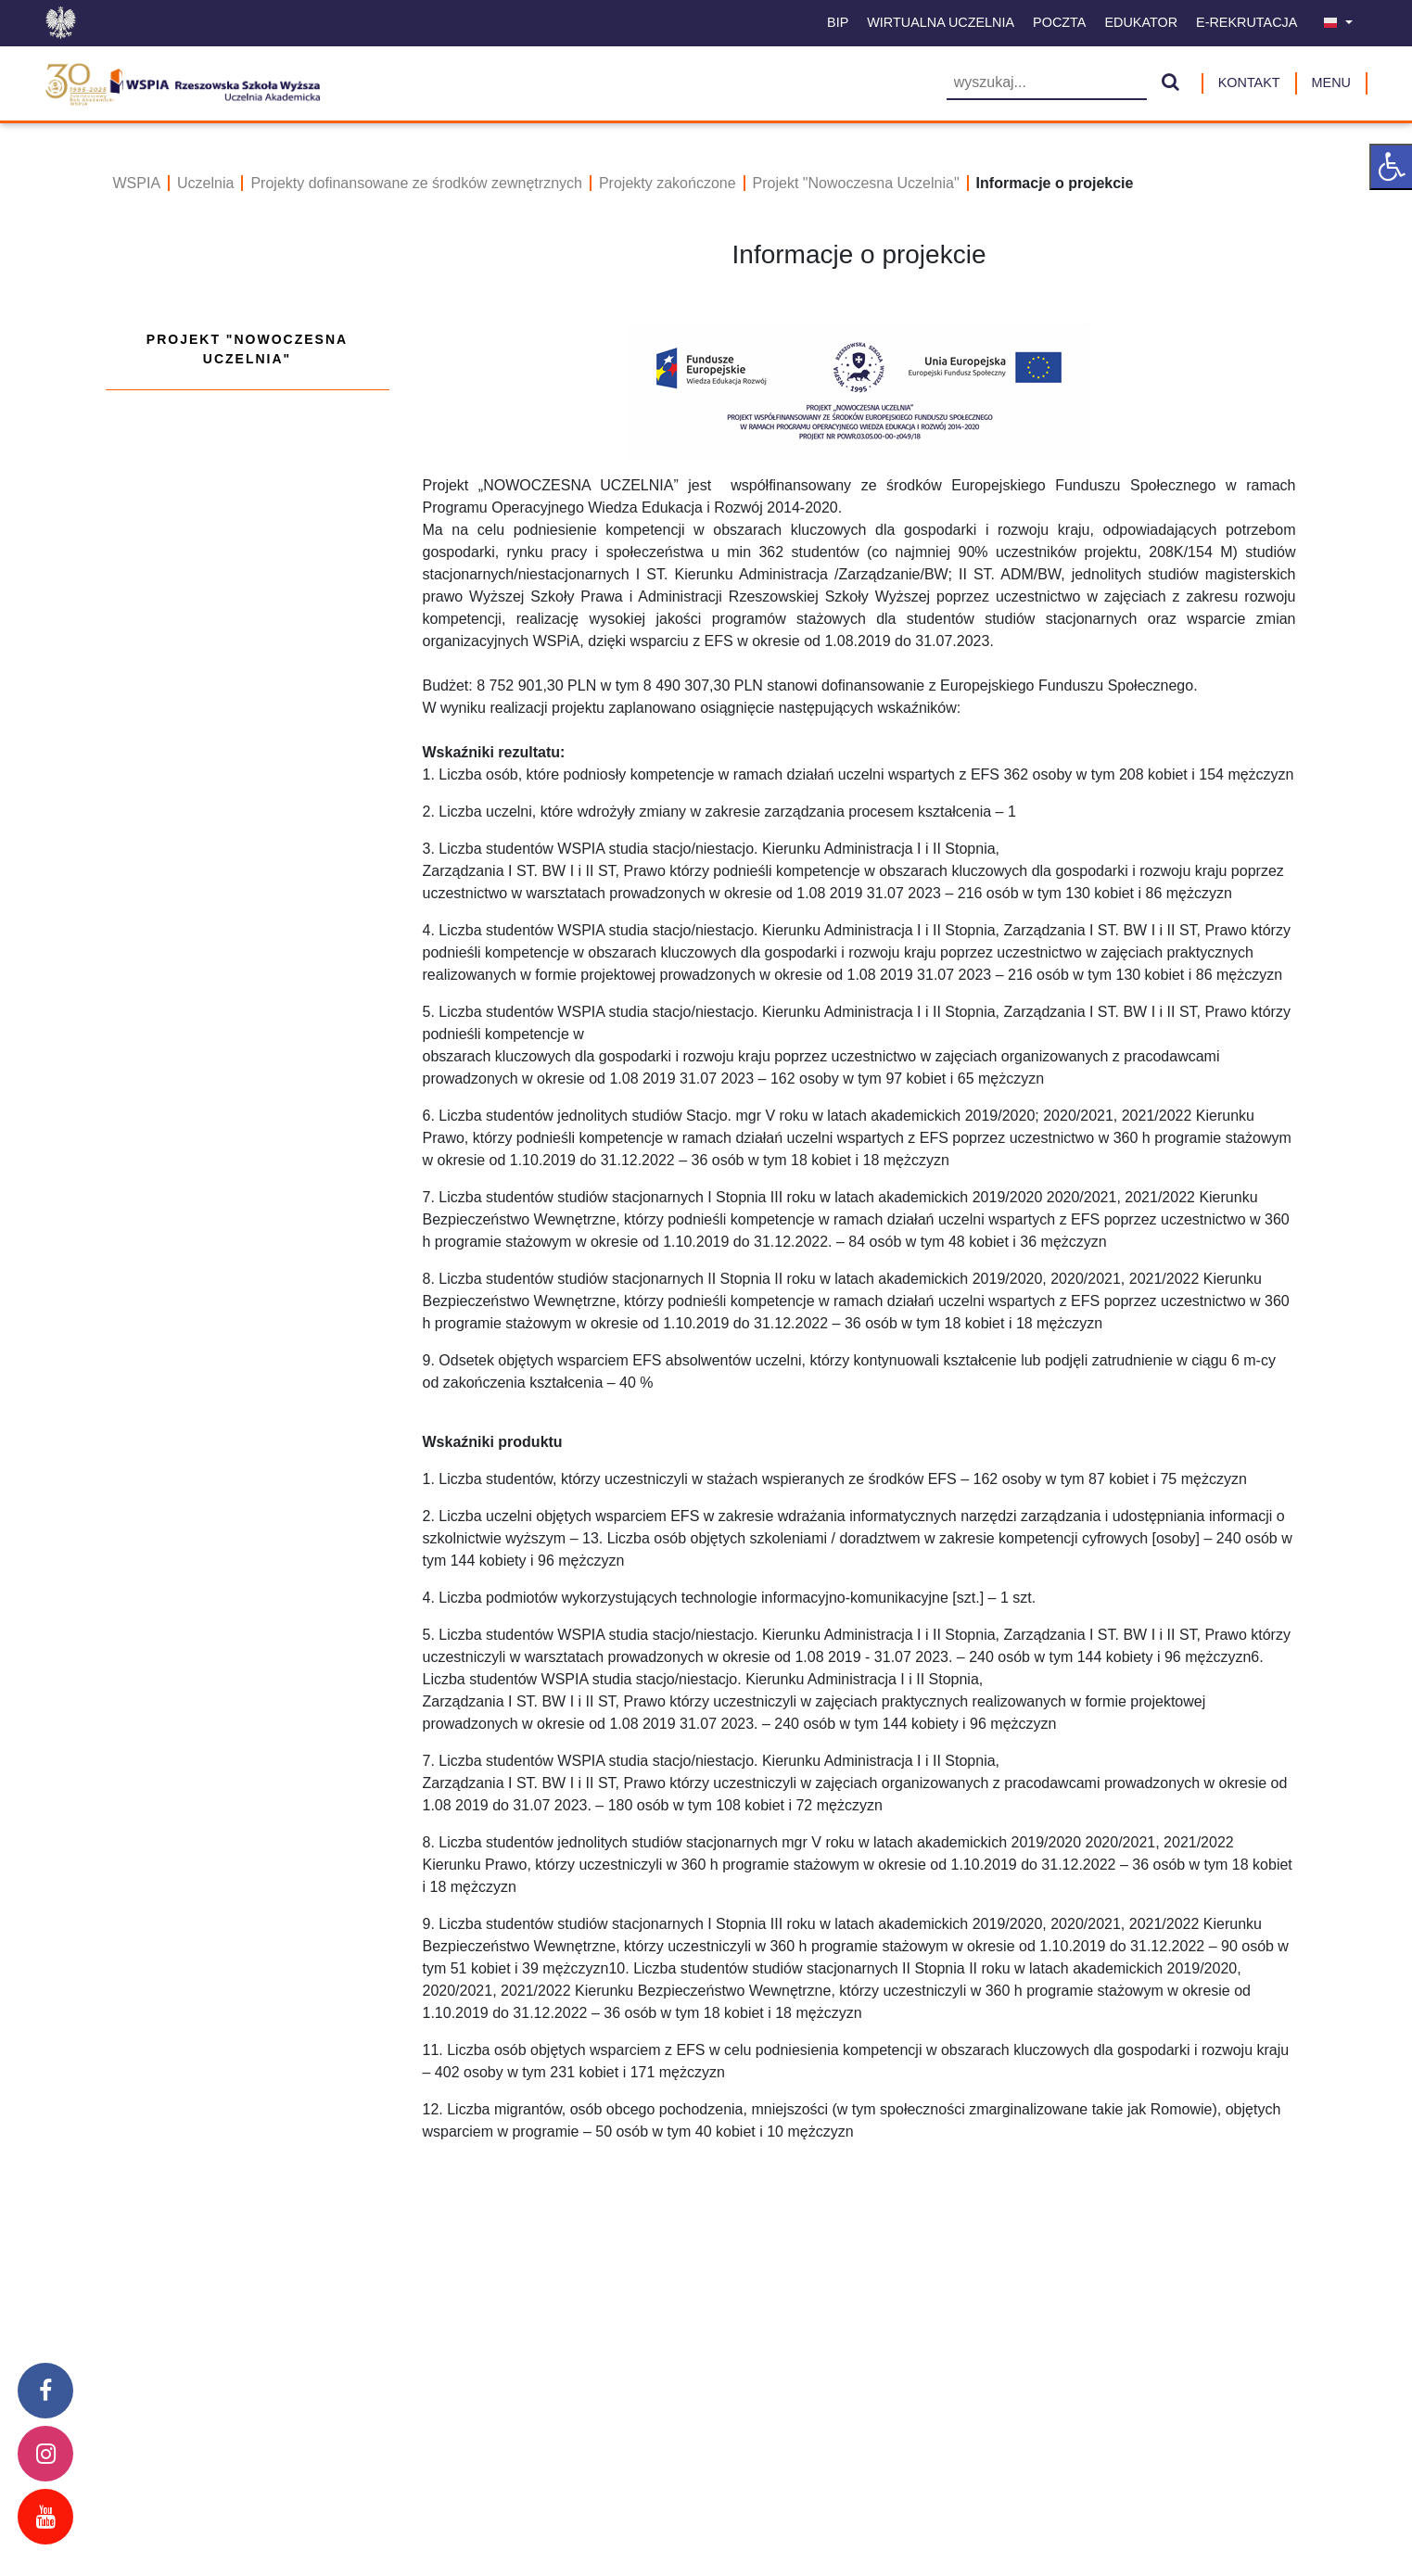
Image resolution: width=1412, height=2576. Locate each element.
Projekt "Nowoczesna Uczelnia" (856, 183)
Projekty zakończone (667, 183)
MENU (1331, 82)
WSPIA (137, 183)
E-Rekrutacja (1246, 22)
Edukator (1140, 22)
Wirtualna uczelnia (940, 22)
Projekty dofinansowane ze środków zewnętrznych (416, 183)
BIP (837, 22)
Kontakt (1249, 82)
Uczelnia (205, 183)
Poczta (1059, 22)
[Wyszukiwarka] (1047, 84)
